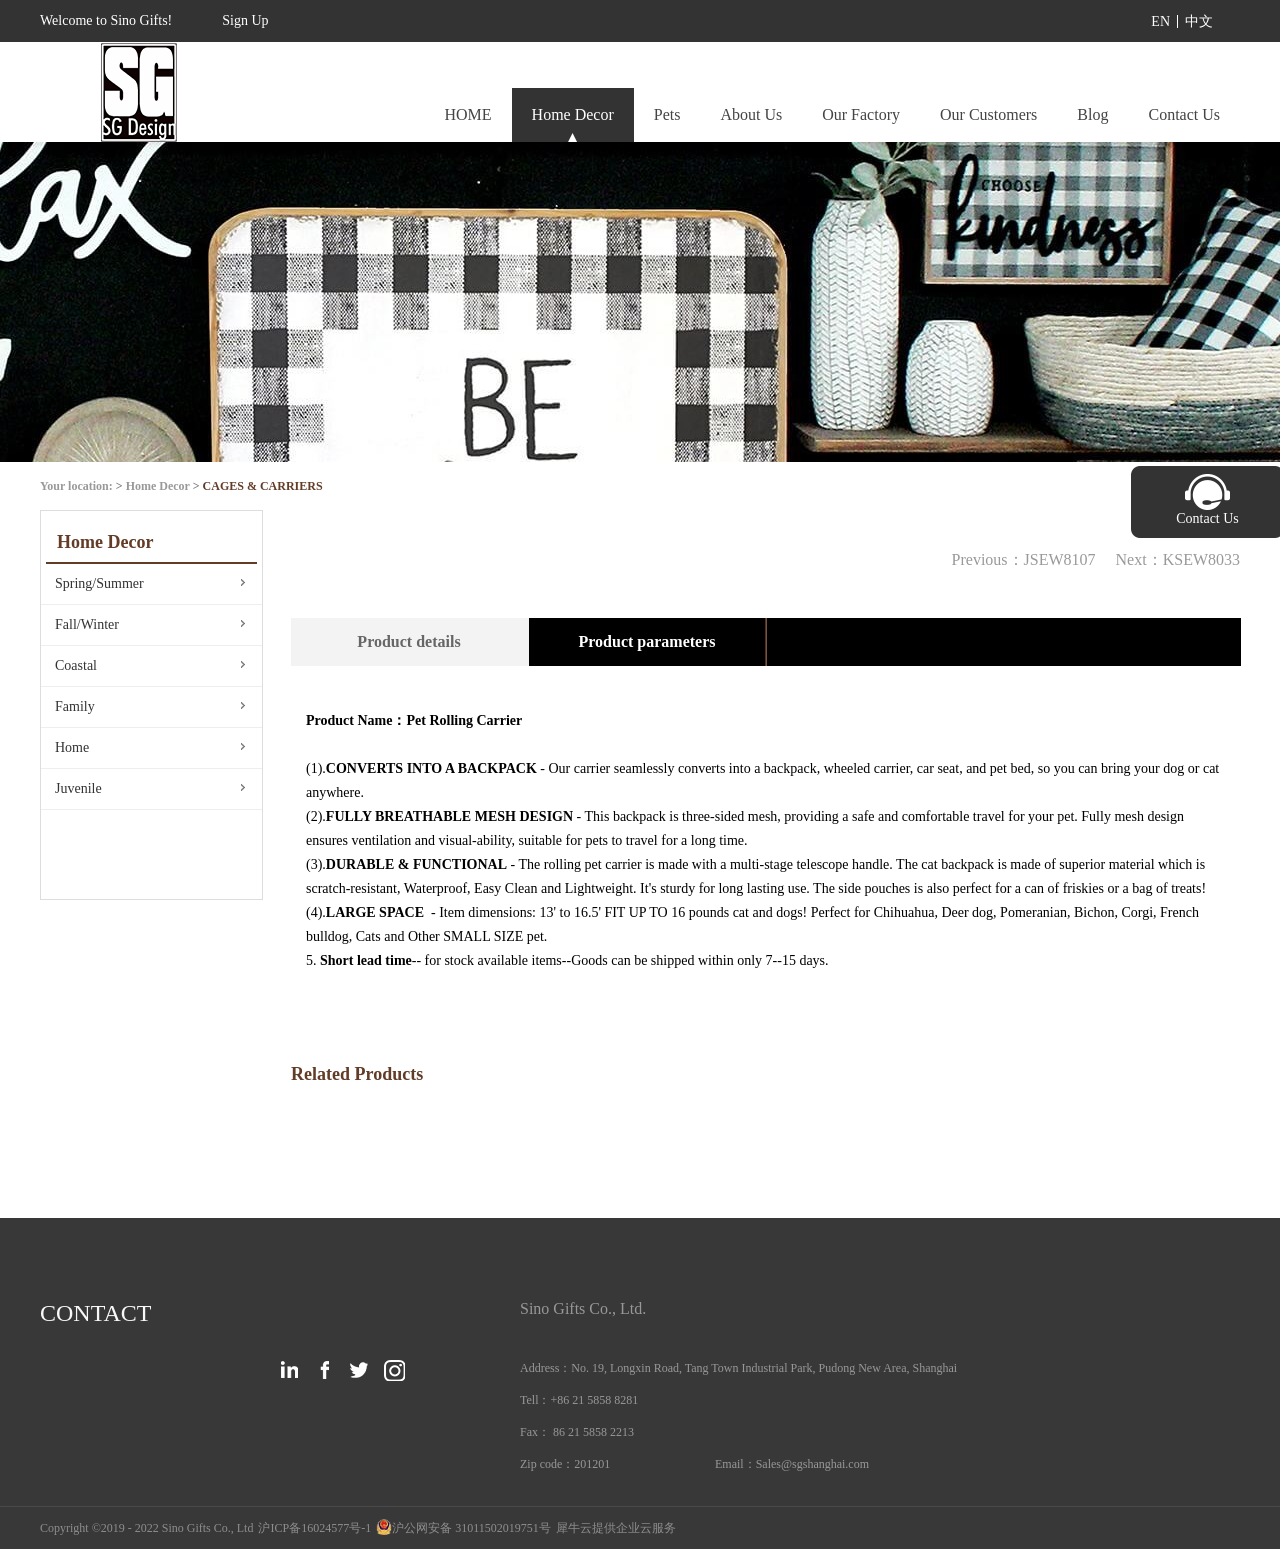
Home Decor (158, 486)
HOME (467, 114)
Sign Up (245, 20)
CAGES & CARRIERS (263, 486)
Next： (1178, 559)
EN (1160, 21)
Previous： (1024, 559)
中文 (1199, 21)
